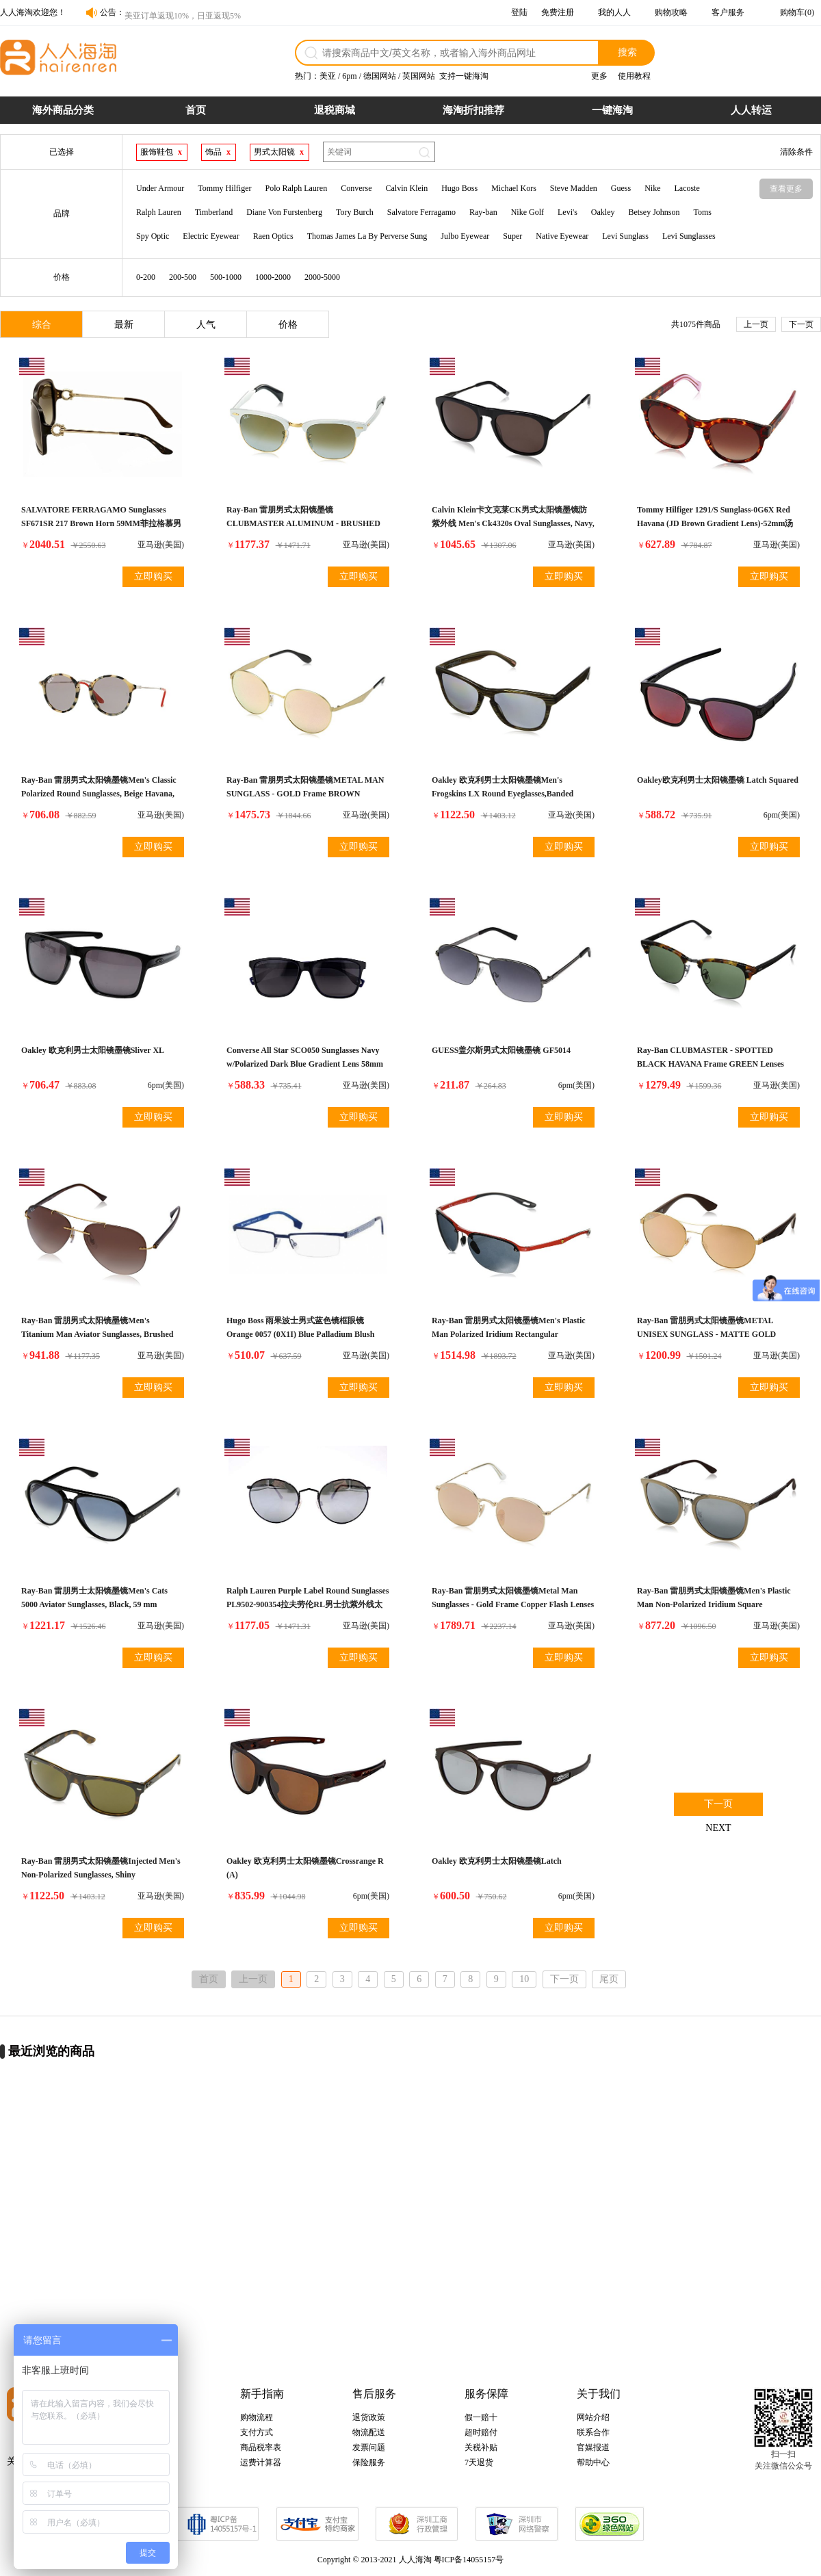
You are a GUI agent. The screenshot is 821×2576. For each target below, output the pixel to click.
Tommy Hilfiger (224, 188)
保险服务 (368, 2462)
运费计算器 (260, 2462)
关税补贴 (481, 2447)
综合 (41, 325)
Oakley (603, 212)
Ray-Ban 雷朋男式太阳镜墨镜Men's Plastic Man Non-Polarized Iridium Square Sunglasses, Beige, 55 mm (714, 1604)
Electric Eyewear (211, 236)
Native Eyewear (562, 236)
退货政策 (368, 2417)
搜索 (627, 52)
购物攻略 (671, 12)
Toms (702, 212)
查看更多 (786, 189)
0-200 (145, 277)
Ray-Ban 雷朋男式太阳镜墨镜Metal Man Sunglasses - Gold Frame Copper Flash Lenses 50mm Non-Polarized (513, 1604)
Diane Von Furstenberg (284, 212)
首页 (195, 110)
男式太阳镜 (274, 152)
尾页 (608, 1979)
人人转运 (751, 110)
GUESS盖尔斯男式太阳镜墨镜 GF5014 (501, 1050)
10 (524, 1979)
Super (512, 236)
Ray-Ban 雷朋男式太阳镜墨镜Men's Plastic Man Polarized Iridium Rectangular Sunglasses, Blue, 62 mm (509, 1334)
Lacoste (686, 188)
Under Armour (160, 188)
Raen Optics (273, 236)
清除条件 (796, 152)
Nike (652, 188)
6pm (349, 76)
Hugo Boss (459, 188)
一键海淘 (612, 110)
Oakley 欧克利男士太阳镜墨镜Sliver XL (92, 1050)
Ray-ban (483, 212)
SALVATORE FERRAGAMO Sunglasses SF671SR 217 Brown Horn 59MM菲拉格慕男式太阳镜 (101, 523)
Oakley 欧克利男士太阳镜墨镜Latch (497, 1861)
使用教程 (634, 76)
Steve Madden (573, 188)
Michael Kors (513, 188)
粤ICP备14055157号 (469, 2559)
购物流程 (256, 2417)
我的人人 (614, 12)
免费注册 (557, 12)
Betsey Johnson (653, 212)
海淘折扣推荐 (473, 110)
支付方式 (256, 2432)
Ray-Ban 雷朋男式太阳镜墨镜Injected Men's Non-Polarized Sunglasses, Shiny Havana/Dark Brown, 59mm (101, 1874)
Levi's (567, 212)
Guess (621, 188)
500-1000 (226, 277)
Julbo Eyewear (465, 236)
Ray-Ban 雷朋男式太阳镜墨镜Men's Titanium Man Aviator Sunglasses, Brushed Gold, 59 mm (97, 1334)
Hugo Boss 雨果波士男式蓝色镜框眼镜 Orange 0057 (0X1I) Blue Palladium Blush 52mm (300, 1334)
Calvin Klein (406, 188)
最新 (123, 325)
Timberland (214, 212)
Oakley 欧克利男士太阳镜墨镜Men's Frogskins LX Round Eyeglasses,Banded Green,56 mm (502, 793)
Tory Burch (355, 212)
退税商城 (334, 110)
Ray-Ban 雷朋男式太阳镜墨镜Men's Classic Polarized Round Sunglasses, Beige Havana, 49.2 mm (99, 793)
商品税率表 (260, 2447)
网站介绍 (593, 2417)
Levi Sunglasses (689, 236)
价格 (288, 325)
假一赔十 (481, 2417)
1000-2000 (273, 277)
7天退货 (479, 2462)
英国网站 (418, 76)
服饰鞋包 (156, 152)
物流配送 (368, 2432)
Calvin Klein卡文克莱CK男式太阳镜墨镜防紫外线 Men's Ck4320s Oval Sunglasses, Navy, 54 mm (513, 523)
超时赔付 (481, 2432)
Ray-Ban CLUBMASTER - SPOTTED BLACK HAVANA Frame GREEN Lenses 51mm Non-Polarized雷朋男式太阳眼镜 (710, 1063)
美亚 (328, 76)
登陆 (519, 12)
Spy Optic (152, 236)
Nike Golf (527, 212)
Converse (356, 188)
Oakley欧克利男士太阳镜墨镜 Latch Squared (717, 780)
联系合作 (593, 2432)
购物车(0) (797, 12)
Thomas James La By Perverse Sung (367, 236)
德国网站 (379, 76)
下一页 (801, 324)
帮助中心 (593, 2462)
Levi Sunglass (625, 236)
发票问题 (368, 2447)
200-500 (182, 277)
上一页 (756, 324)
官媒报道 (593, 2447)
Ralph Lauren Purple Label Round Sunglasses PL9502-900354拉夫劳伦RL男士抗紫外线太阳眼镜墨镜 (307, 1604)
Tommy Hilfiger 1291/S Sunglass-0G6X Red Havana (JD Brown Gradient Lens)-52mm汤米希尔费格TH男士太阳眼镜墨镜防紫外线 (715, 523)
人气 (206, 325)
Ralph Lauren (158, 212)
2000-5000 (322, 277)
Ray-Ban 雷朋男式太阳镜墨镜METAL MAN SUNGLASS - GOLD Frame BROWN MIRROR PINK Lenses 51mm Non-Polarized (306, 793)
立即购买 (153, 576)
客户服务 (728, 12)
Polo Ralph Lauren (296, 188)
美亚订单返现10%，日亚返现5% (183, 12)
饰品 (213, 152)
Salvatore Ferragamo (421, 212)
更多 (599, 76)
